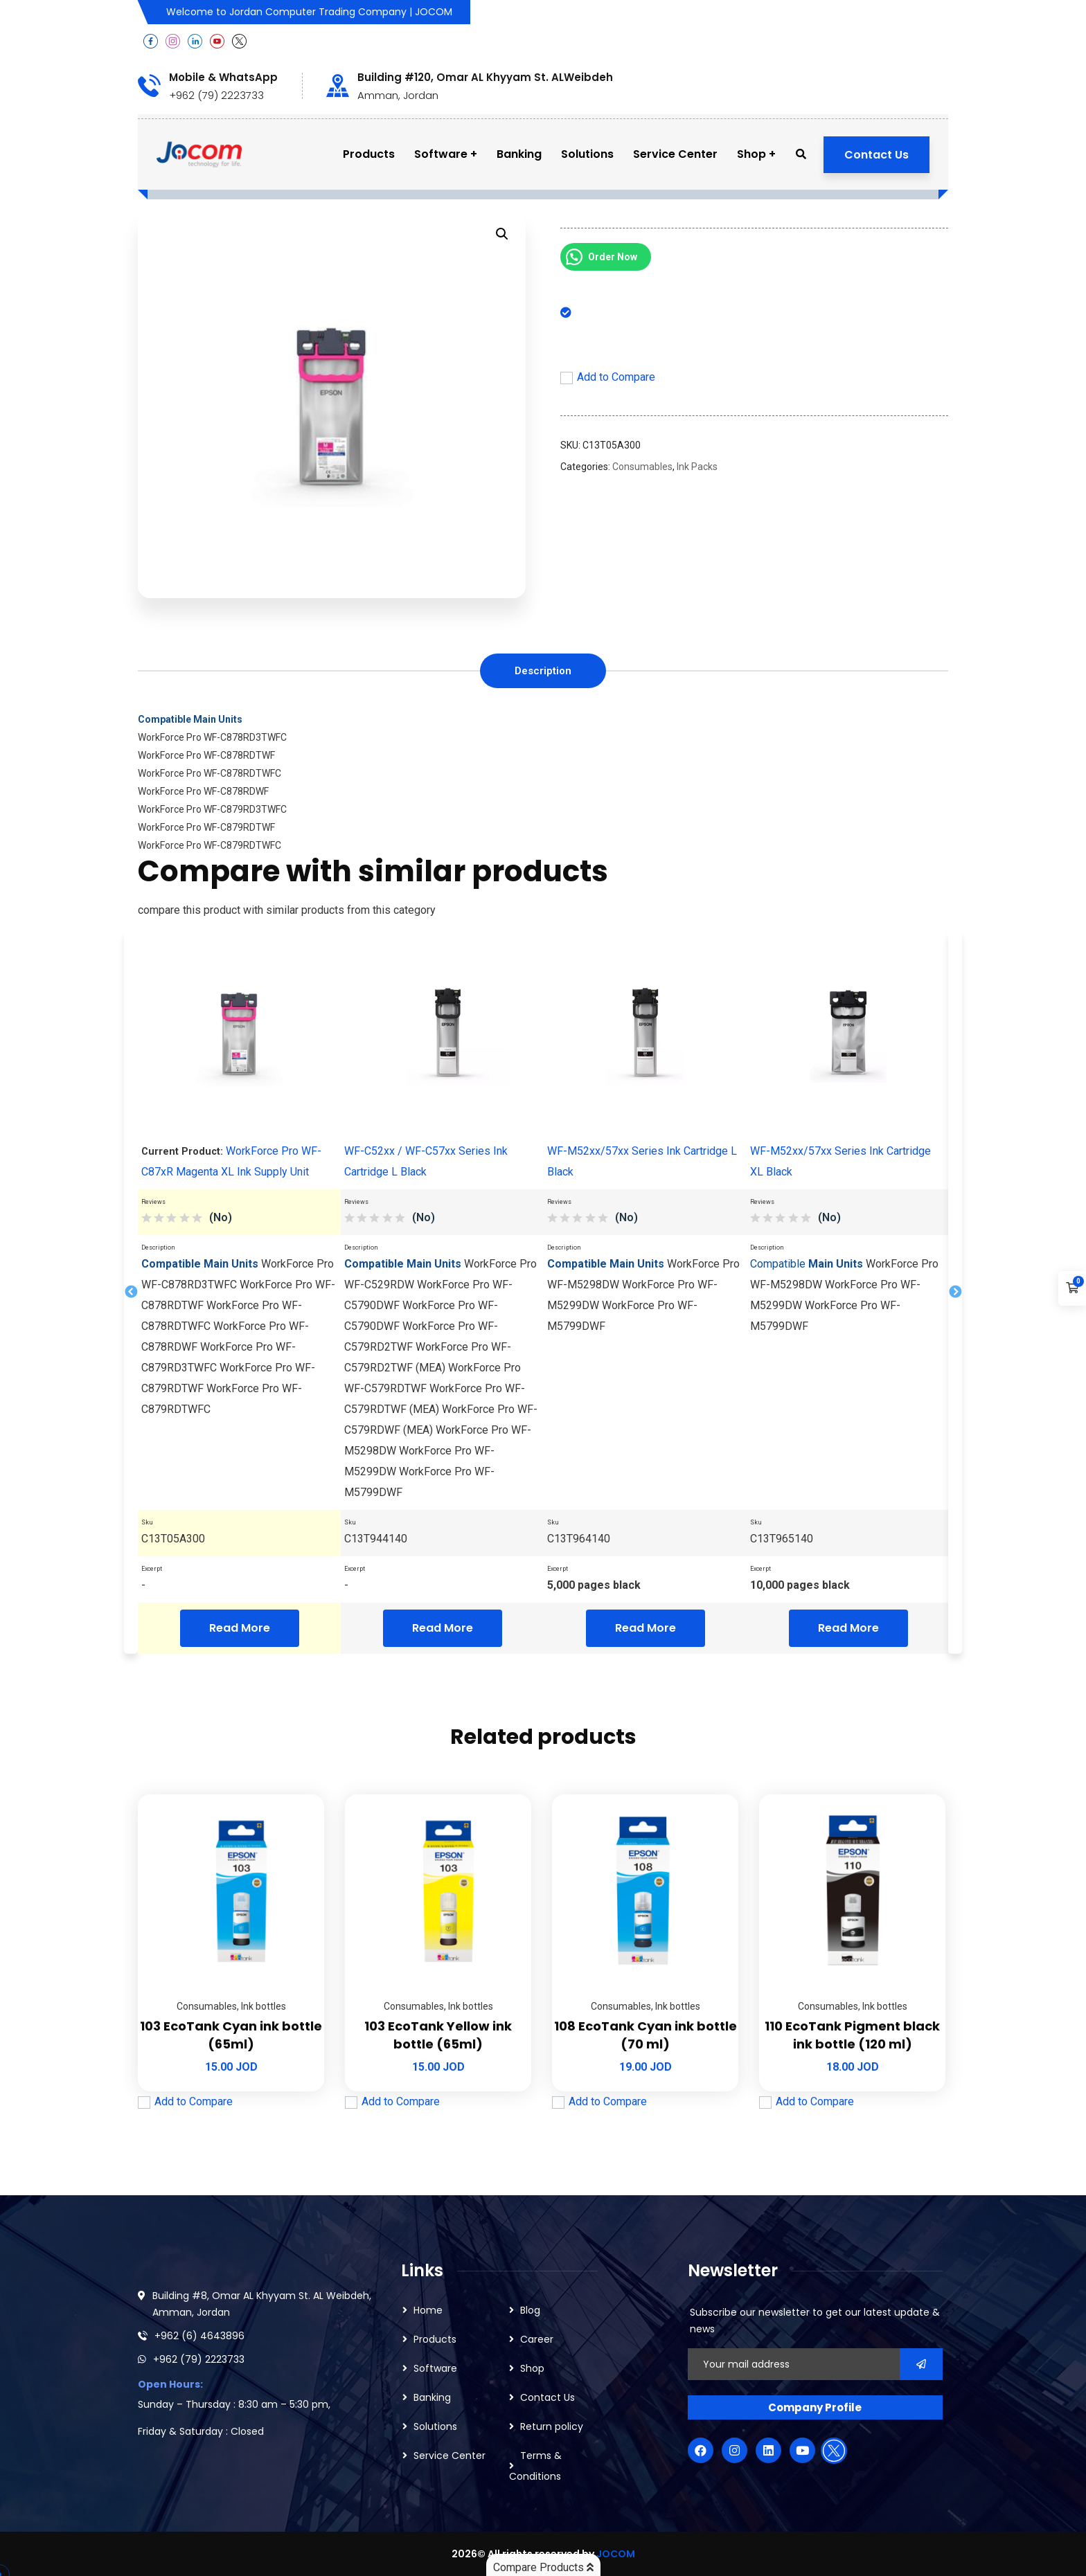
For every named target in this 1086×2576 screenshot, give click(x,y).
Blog (530, 2310)
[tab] (543, 671)
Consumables (642, 466)
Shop (532, 2368)
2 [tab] (551, 1659)
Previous (131, 1293)
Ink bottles (263, 2006)
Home (428, 2310)
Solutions (435, 2426)
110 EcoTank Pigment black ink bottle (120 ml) (852, 2035)
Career (536, 2339)
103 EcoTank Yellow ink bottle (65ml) (438, 2035)
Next (955, 1293)
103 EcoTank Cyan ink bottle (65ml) (231, 2035)
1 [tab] (526, 1659)
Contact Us (876, 155)
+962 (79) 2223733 (198, 2359)
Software (435, 2368)
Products (434, 2339)
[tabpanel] (239, 1293)
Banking (432, 2397)
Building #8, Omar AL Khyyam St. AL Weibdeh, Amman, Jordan (261, 2304)
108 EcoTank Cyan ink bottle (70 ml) (645, 2035)
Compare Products (543, 2567)
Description (543, 671)
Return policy (551, 2426)
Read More (239, 1628)
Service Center (449, 2455)
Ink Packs (697, 466)
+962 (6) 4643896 (199, 2336)
